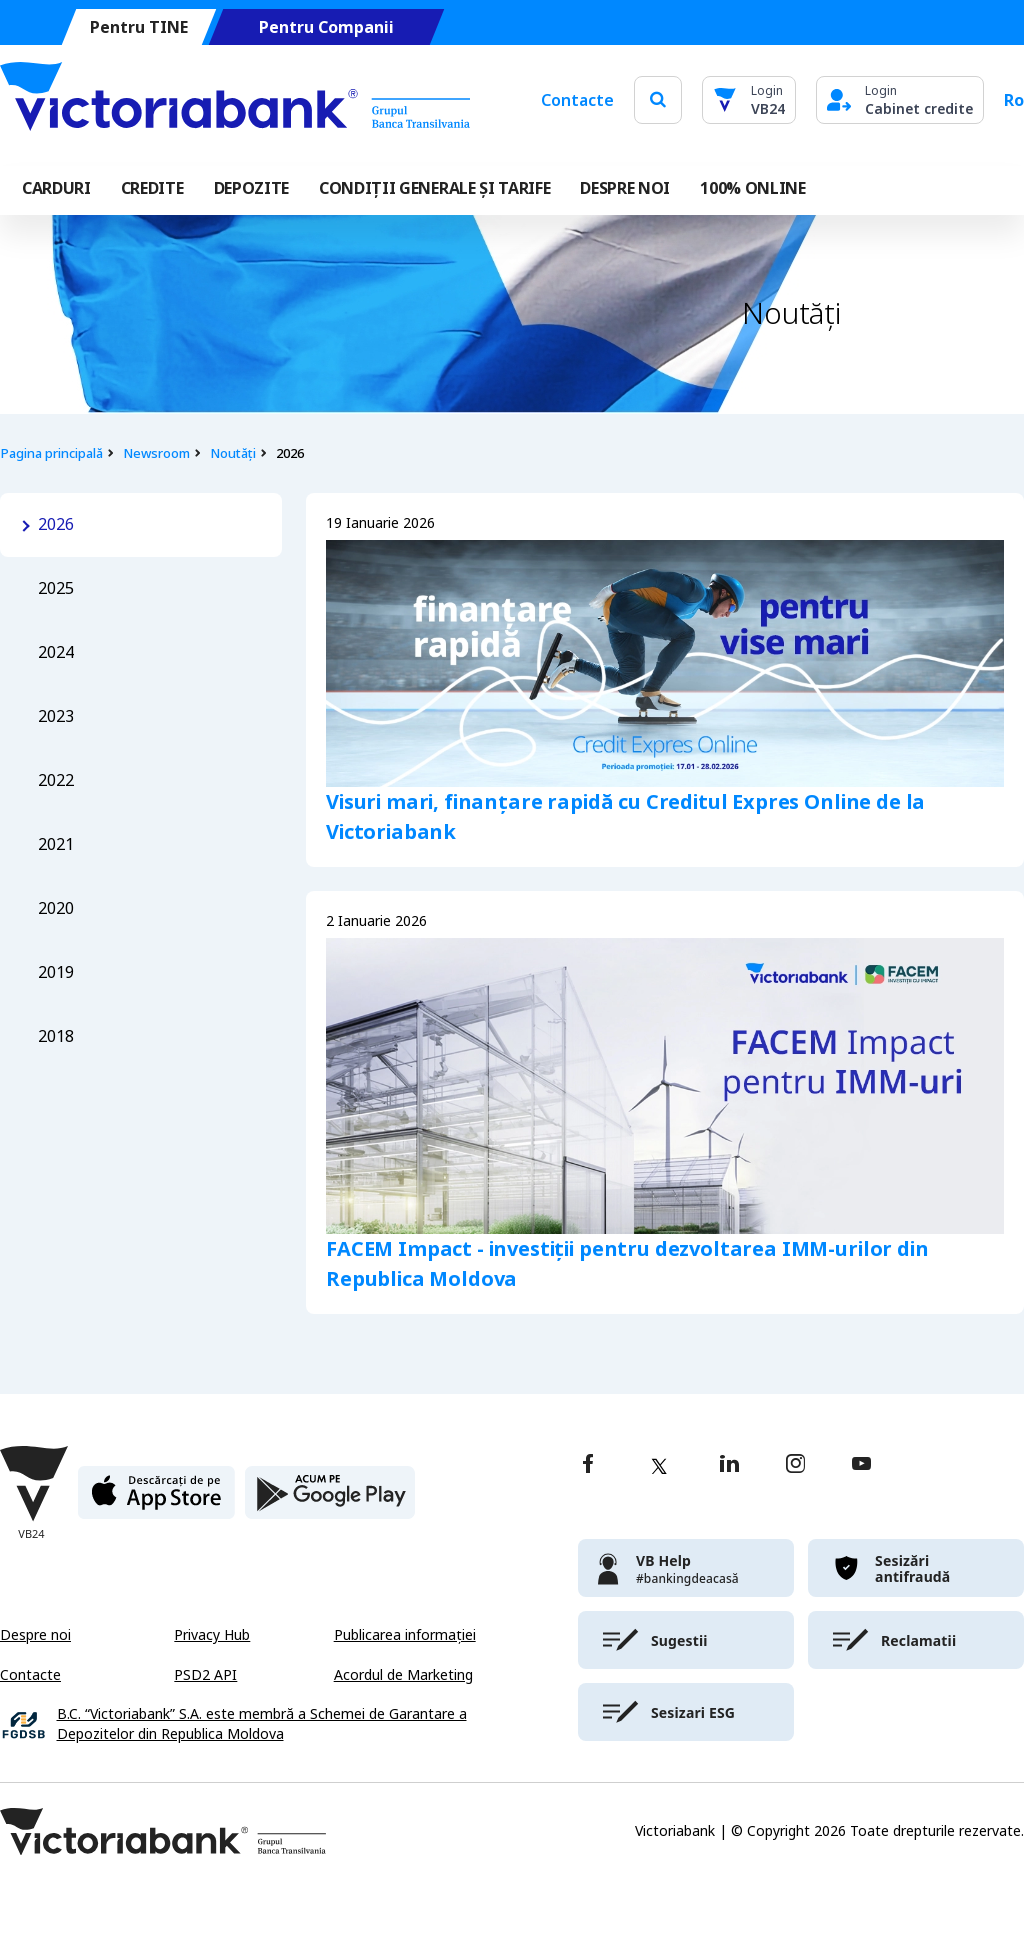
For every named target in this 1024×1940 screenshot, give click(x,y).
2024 (56, 652)
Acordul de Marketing (403, 1675)
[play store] (330, 1500)
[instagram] (795, 1465)
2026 (56, 524)
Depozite (251, 188)
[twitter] (659, 1466)
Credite (152, 188)
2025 (56, 588)
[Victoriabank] (235, 100)
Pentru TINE (139, 27)
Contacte (577, 100)
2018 (56, 1036)
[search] (658, 99)
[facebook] (588, 1465)
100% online (752, 188)
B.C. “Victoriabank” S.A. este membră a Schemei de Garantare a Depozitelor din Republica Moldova (262, 1724)
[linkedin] (729, 1465)
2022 (56, 780)
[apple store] (156, 1500)
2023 (56, 716)
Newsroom (156, 453)
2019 (56, 972)
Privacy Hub (212, 1635)
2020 (56, 908)
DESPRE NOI (625, 188)
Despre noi (35, 1635)
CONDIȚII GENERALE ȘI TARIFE (434, 188)
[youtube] (861, 1465)
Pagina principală (51, 453)
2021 (56, 844)
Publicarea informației (405, 1635)
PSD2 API (205, 1675)
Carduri (56, 188)
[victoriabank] (686, 1568)
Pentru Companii (326, 27)
